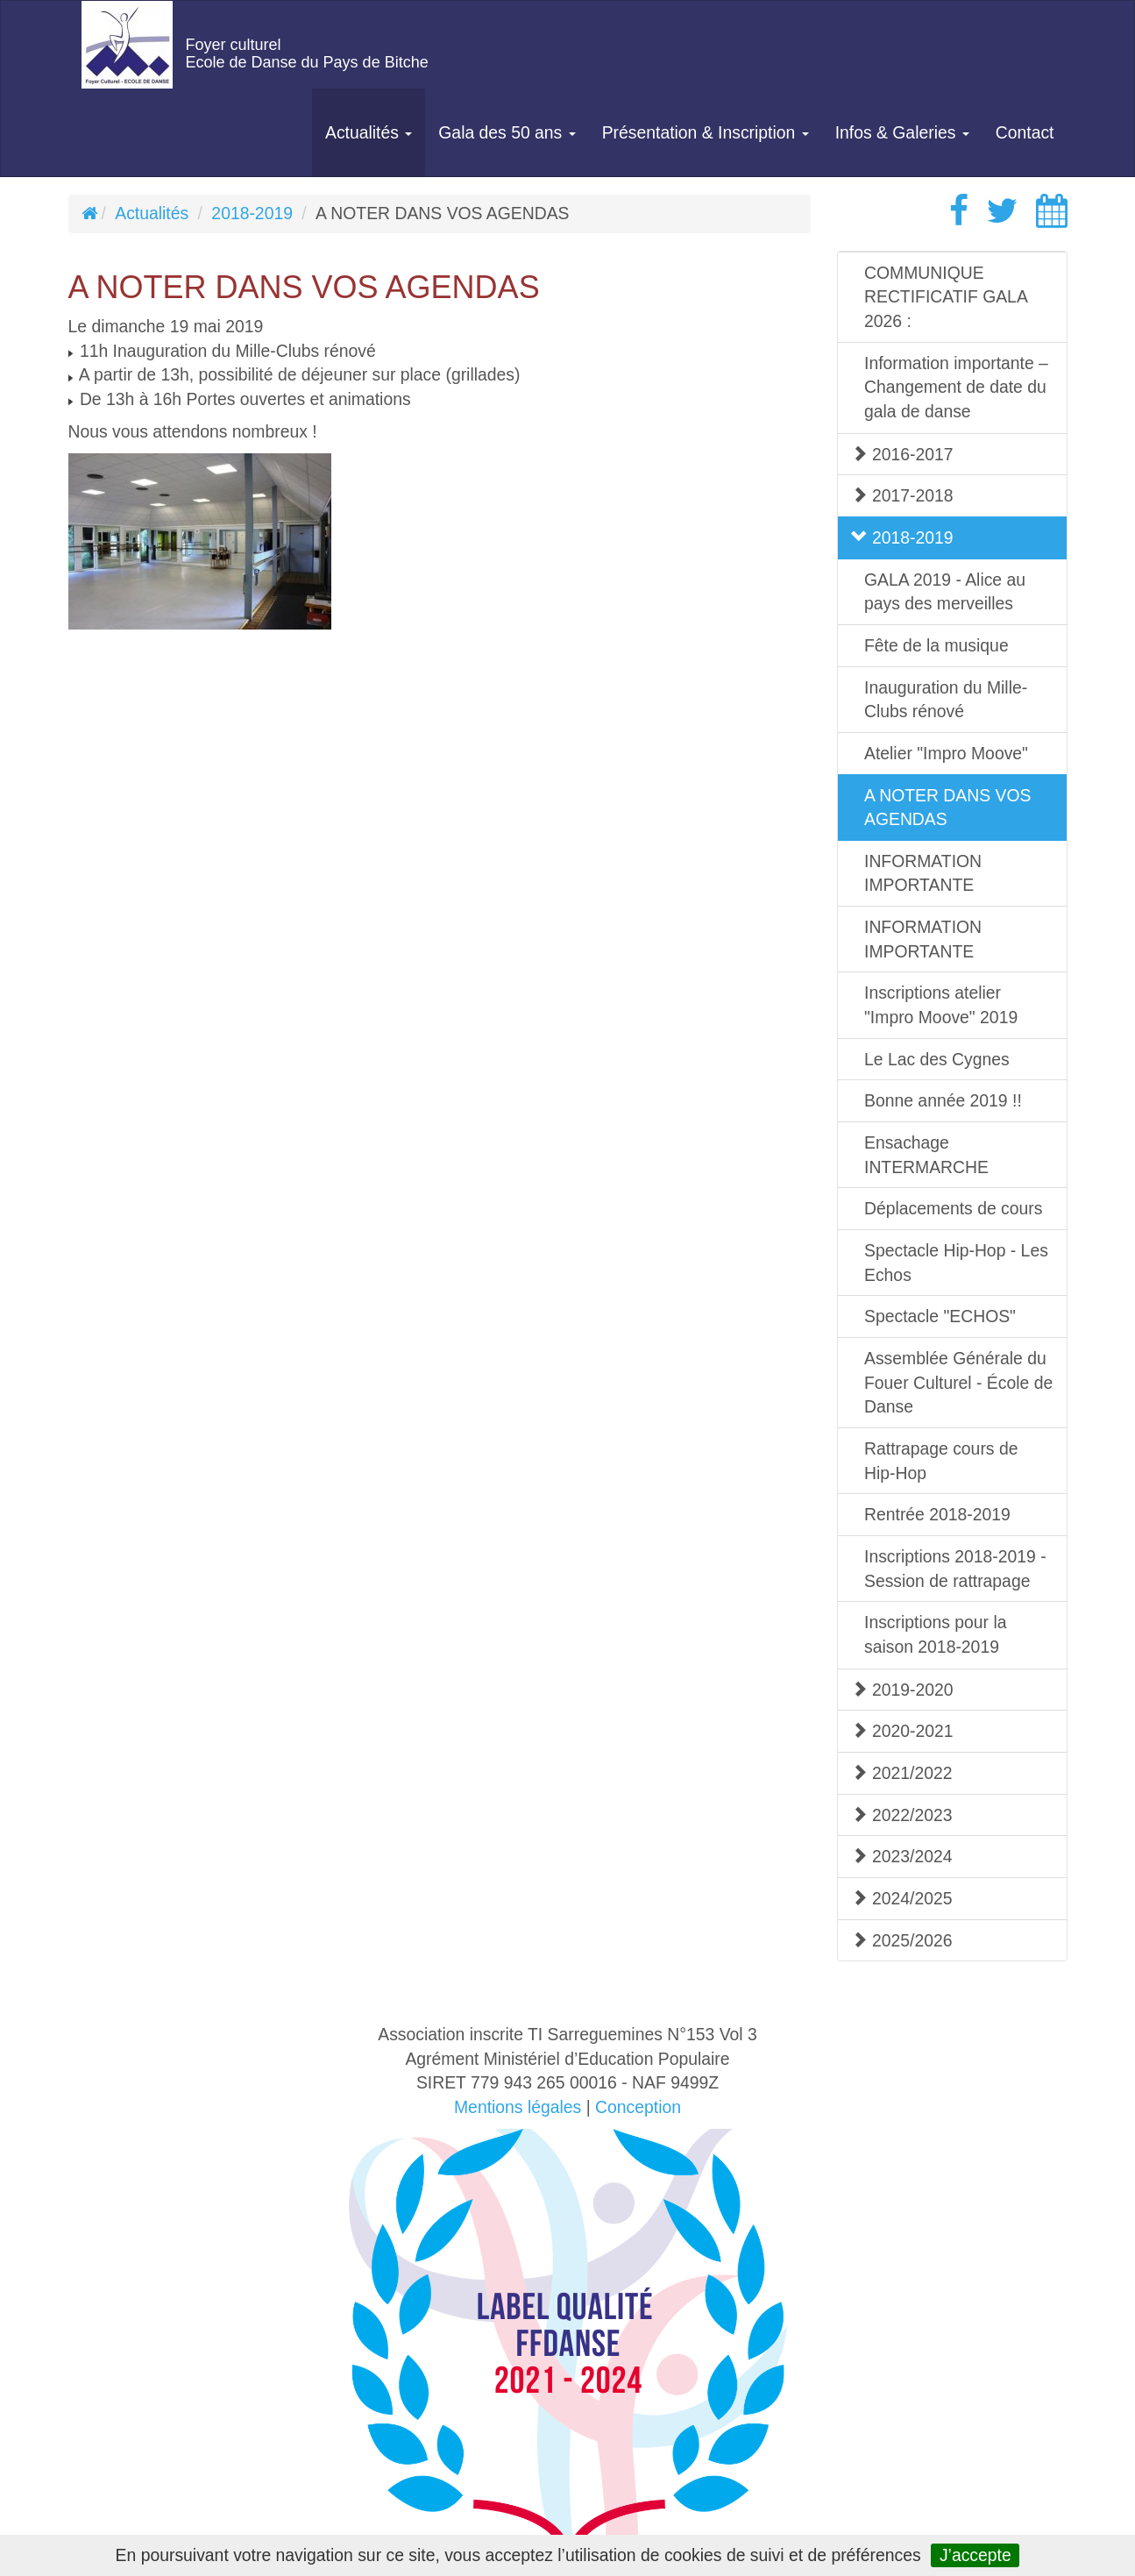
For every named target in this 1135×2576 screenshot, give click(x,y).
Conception (638, 2107)
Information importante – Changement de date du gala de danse (956, 387)
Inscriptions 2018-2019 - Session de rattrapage (955, 1568)
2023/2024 (902, 1856)
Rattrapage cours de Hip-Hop (941, 1461)
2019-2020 (902, 1689)
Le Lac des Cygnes (937, 1059)
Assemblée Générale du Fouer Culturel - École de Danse (958, 1382)
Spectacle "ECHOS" (940, 1316)
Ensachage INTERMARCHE (926, 1155)
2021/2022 (902, 1773)
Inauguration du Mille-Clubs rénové (945, 700)
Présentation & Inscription (705, 132)
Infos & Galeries (902, 132)
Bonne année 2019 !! (943, 1100)
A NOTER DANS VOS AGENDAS (947, 807)
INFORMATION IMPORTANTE (923, 873)
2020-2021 (902, 1730)
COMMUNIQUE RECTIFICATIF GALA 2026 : (946, 297)
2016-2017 (902, 454)
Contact (1025, 132)
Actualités (368, 132)
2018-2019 (252, 213)
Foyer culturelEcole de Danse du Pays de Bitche (307, 53)
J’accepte (975, 2555)
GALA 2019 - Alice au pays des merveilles (944, 592)
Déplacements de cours (953, 1208)
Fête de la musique (936, 645)
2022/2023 (902, 1815)
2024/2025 (902, 1898)
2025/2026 (902, 1940)
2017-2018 (902, 495)
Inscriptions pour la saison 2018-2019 (935, 1634)
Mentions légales (517, 2107)
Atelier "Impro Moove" (946, 753)
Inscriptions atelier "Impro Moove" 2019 (941, 1005)
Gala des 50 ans (506, 132)
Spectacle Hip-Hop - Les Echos (956, 1262)
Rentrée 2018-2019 (937, 1514)
